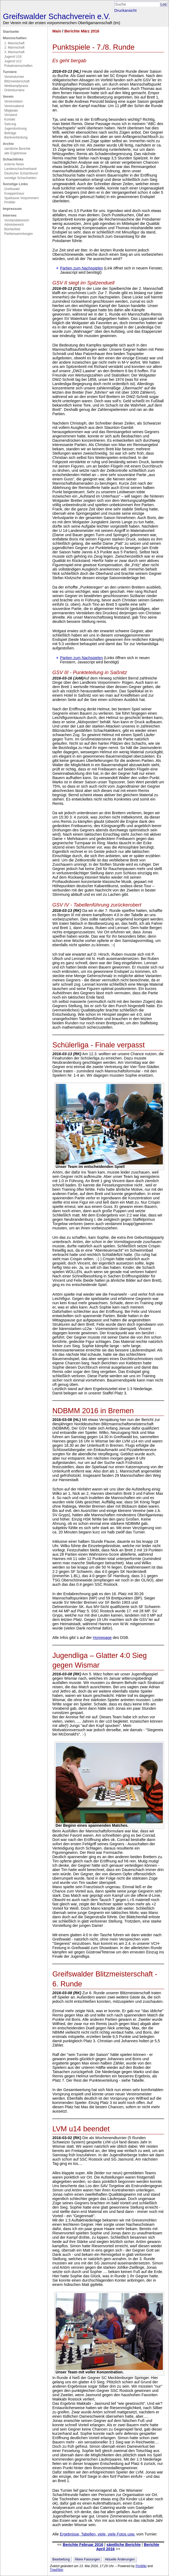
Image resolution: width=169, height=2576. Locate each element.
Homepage (102, 1637)
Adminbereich (14, 224)
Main (56, 31)
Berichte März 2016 (81, 31)
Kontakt (9, 119)
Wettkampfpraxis (16, 86)
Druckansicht (125, 10)
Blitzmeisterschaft (16, 81)
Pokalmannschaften (18, 66)
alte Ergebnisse (15, 153)
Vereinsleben (13, 101)
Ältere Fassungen (87, 2559)
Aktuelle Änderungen (120, 2559)
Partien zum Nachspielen (81, 268)
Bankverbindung (16, 137)
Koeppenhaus (14, 193)
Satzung (10, 124)
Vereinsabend (14, 106)
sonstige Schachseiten (20, 178)
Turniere (10, 72)
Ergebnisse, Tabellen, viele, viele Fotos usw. (97, 2534)
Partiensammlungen (18, 234)
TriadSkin (56, 2570)
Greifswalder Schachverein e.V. (56, 16)
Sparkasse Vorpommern (21, 198)
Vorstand (10, 115)
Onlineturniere (14, 90)
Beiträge (10, 133)
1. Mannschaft (14, 43)
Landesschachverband (20, 169)
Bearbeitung (61, 2559)
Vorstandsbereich (16, 220)
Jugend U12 (13, 61)
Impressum (12, 209)
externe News (14, 164)
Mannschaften (15, 38)
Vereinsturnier (14, 77)
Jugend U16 (13, 57)
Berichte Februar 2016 (83, 2544)
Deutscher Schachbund (21, 173)
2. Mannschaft (14, 47)
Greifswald (12, 189)
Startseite (11, 32)
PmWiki (9, 202)
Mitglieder (11, 110)
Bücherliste (12, 229)
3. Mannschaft (14, 52)
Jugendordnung (15, 128)
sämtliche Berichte (17, 149)
